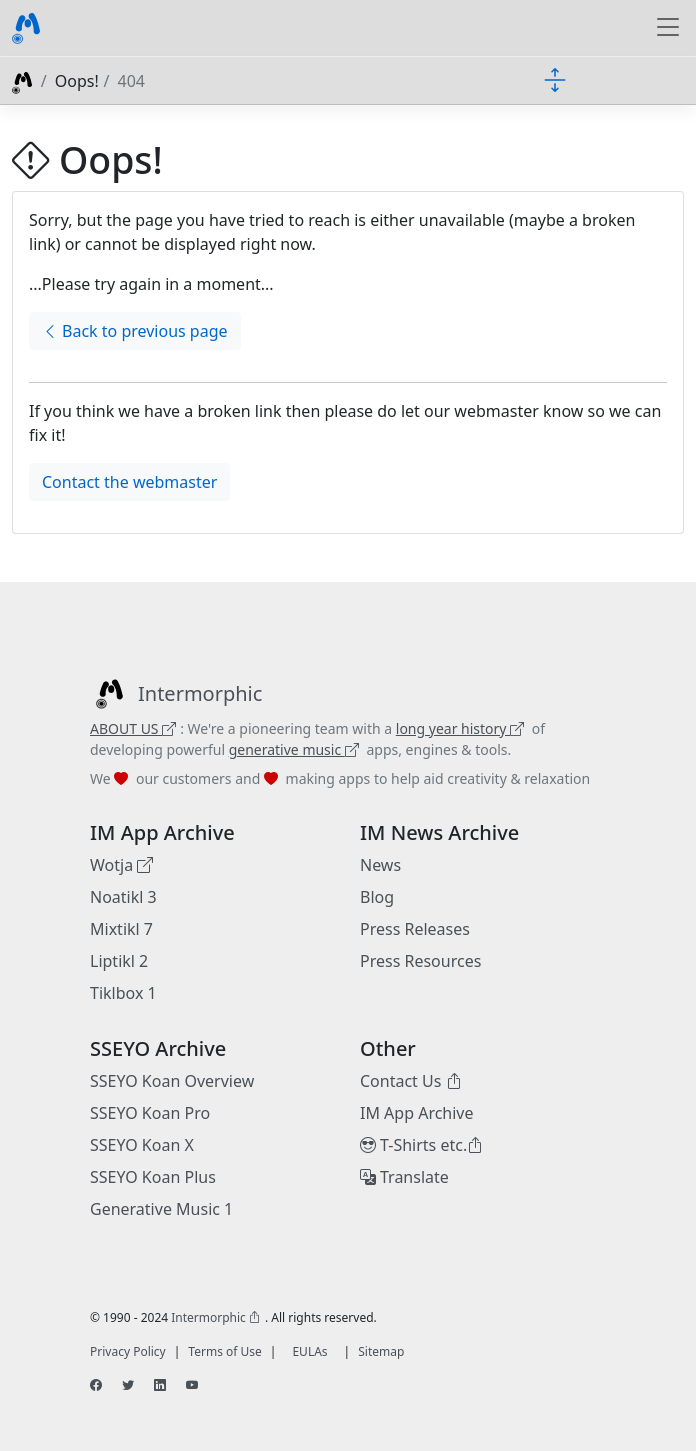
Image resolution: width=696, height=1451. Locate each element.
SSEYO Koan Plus (153, 1177)
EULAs (309, 1351)
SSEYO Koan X (142, 1145)
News (380, 865)
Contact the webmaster (129, 482)
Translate (404, 1177)
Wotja (121, 865)
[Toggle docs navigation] (555, 79)
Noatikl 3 (123, 897)
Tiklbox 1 (123, 993)
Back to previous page (135, 331)
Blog (377, 897)
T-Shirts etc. (421, 1145)
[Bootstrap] (26, 28)
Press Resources (420, 961)
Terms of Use (224, 1351)
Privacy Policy (128, 1351)
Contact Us (411, 1081)
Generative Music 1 (161, 1209)
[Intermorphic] (176, 694)
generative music (294, 749)
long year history (460, 728)
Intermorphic (216, 1317)
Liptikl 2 (119, 961)
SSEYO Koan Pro (150, 1113)
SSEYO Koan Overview (172, 1081)
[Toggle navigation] (668, 28)
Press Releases (415, 929)
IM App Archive (417, 1113)
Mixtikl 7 (121, 929)
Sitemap (381, 1351)
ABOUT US (133, 728)
